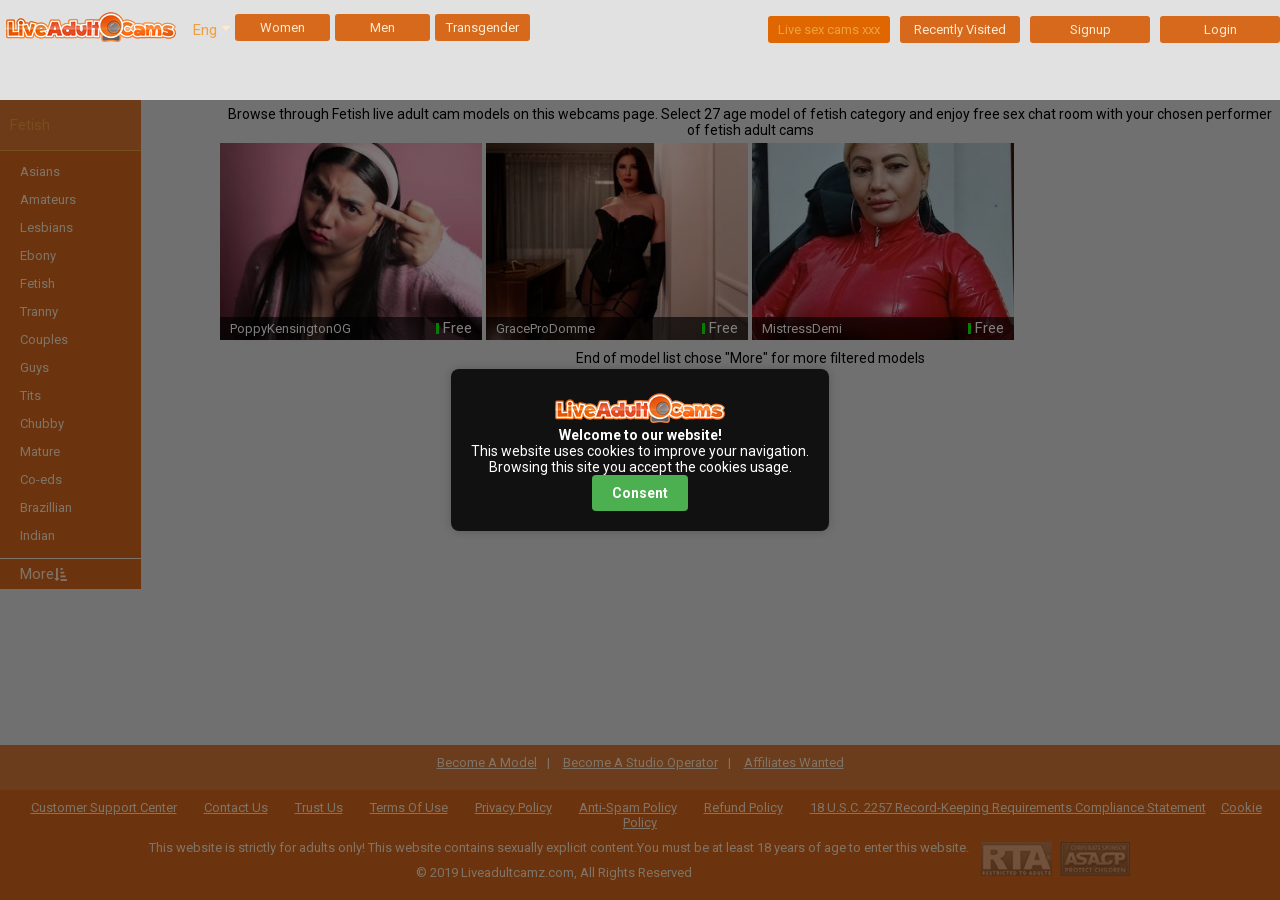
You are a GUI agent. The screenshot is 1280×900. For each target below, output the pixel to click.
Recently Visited (960, 29)
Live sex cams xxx (829, 29)
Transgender (482, 27)
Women (282, 27)
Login (1220, 29)
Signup (1090, 29)
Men (382, 27)
